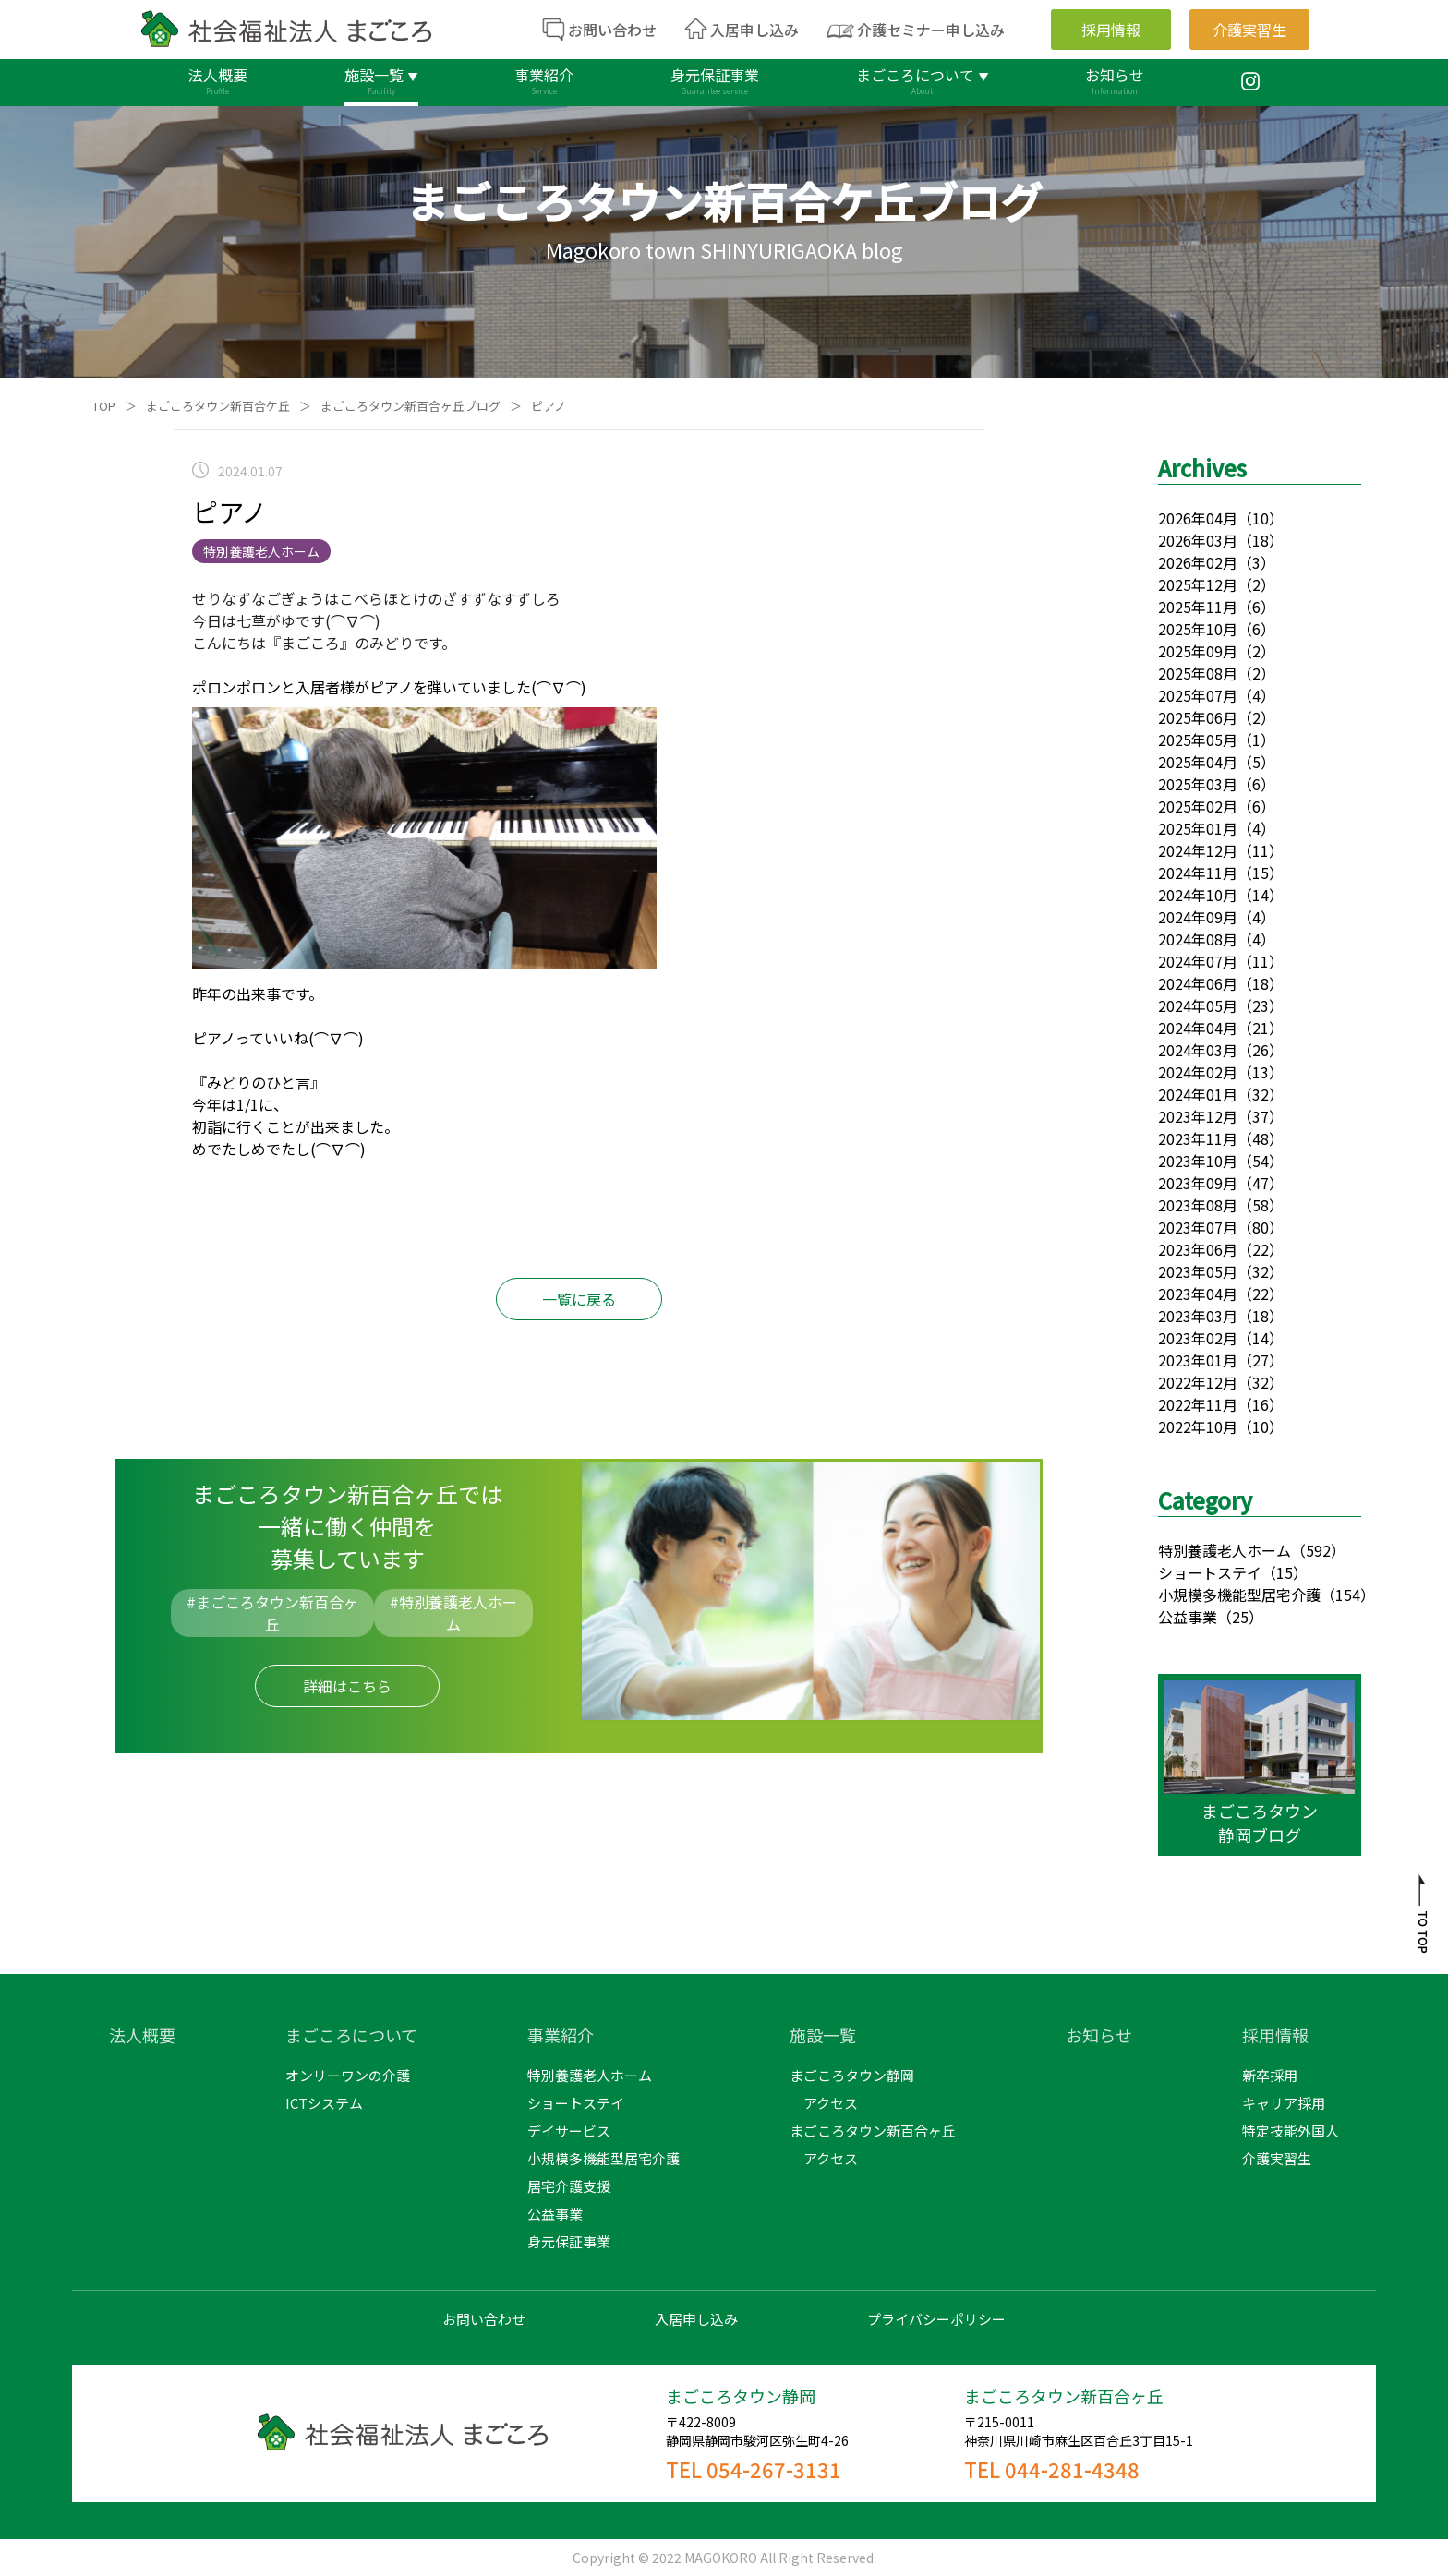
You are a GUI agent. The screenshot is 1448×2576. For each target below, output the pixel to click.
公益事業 (1187, 1617)
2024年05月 (1197, 1005)
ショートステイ (1209, 1572)
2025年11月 (1197, 607)
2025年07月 (1197, 695)
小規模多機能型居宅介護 (1239, 1594)
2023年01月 (1197, 1360)
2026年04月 (1197, 518)
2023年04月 (1197, 1293)
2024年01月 (1197, 1094)
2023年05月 (1197, 1271)
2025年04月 (1197, 762)
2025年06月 (1197, 717)
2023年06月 (1197, 1249)
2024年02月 (1197, 1072)
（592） (1318, 1550)
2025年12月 (1197, 584)
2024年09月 (1197, 917)
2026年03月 (1197, 540)
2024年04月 (1197, 1028)
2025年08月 (1197, 673)
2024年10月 (1197, 895)
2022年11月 (1197, 1404)
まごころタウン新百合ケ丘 (218, 406)
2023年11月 (1197, 1138)
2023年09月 (1197, 1183)
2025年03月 (1197, 784)
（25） (1240, 1617)
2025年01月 (1197, 828)
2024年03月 (1197, 1050)
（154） (1348, 1594)
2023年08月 (1197, 1205)
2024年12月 (1197, 850)
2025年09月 (1197, 651)
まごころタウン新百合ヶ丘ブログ (410, 406)
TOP (103, 406)
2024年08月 (1197, 939)
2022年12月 (1197, 1382)
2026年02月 (1197, 562)
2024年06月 (1197, 983)
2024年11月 (1197, 872)
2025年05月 (1197, 739)
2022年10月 (1197, 1426)
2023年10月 (1197, 1161)
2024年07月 (1197, 961)
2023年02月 (1197, 1338)
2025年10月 (1197, 629)
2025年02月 (1197, 806)
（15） (1284, 1572)
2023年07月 (1197, 1227)
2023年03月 (1197, 1316)
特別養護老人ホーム (1224, 1550)
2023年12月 (1197, 1116)
